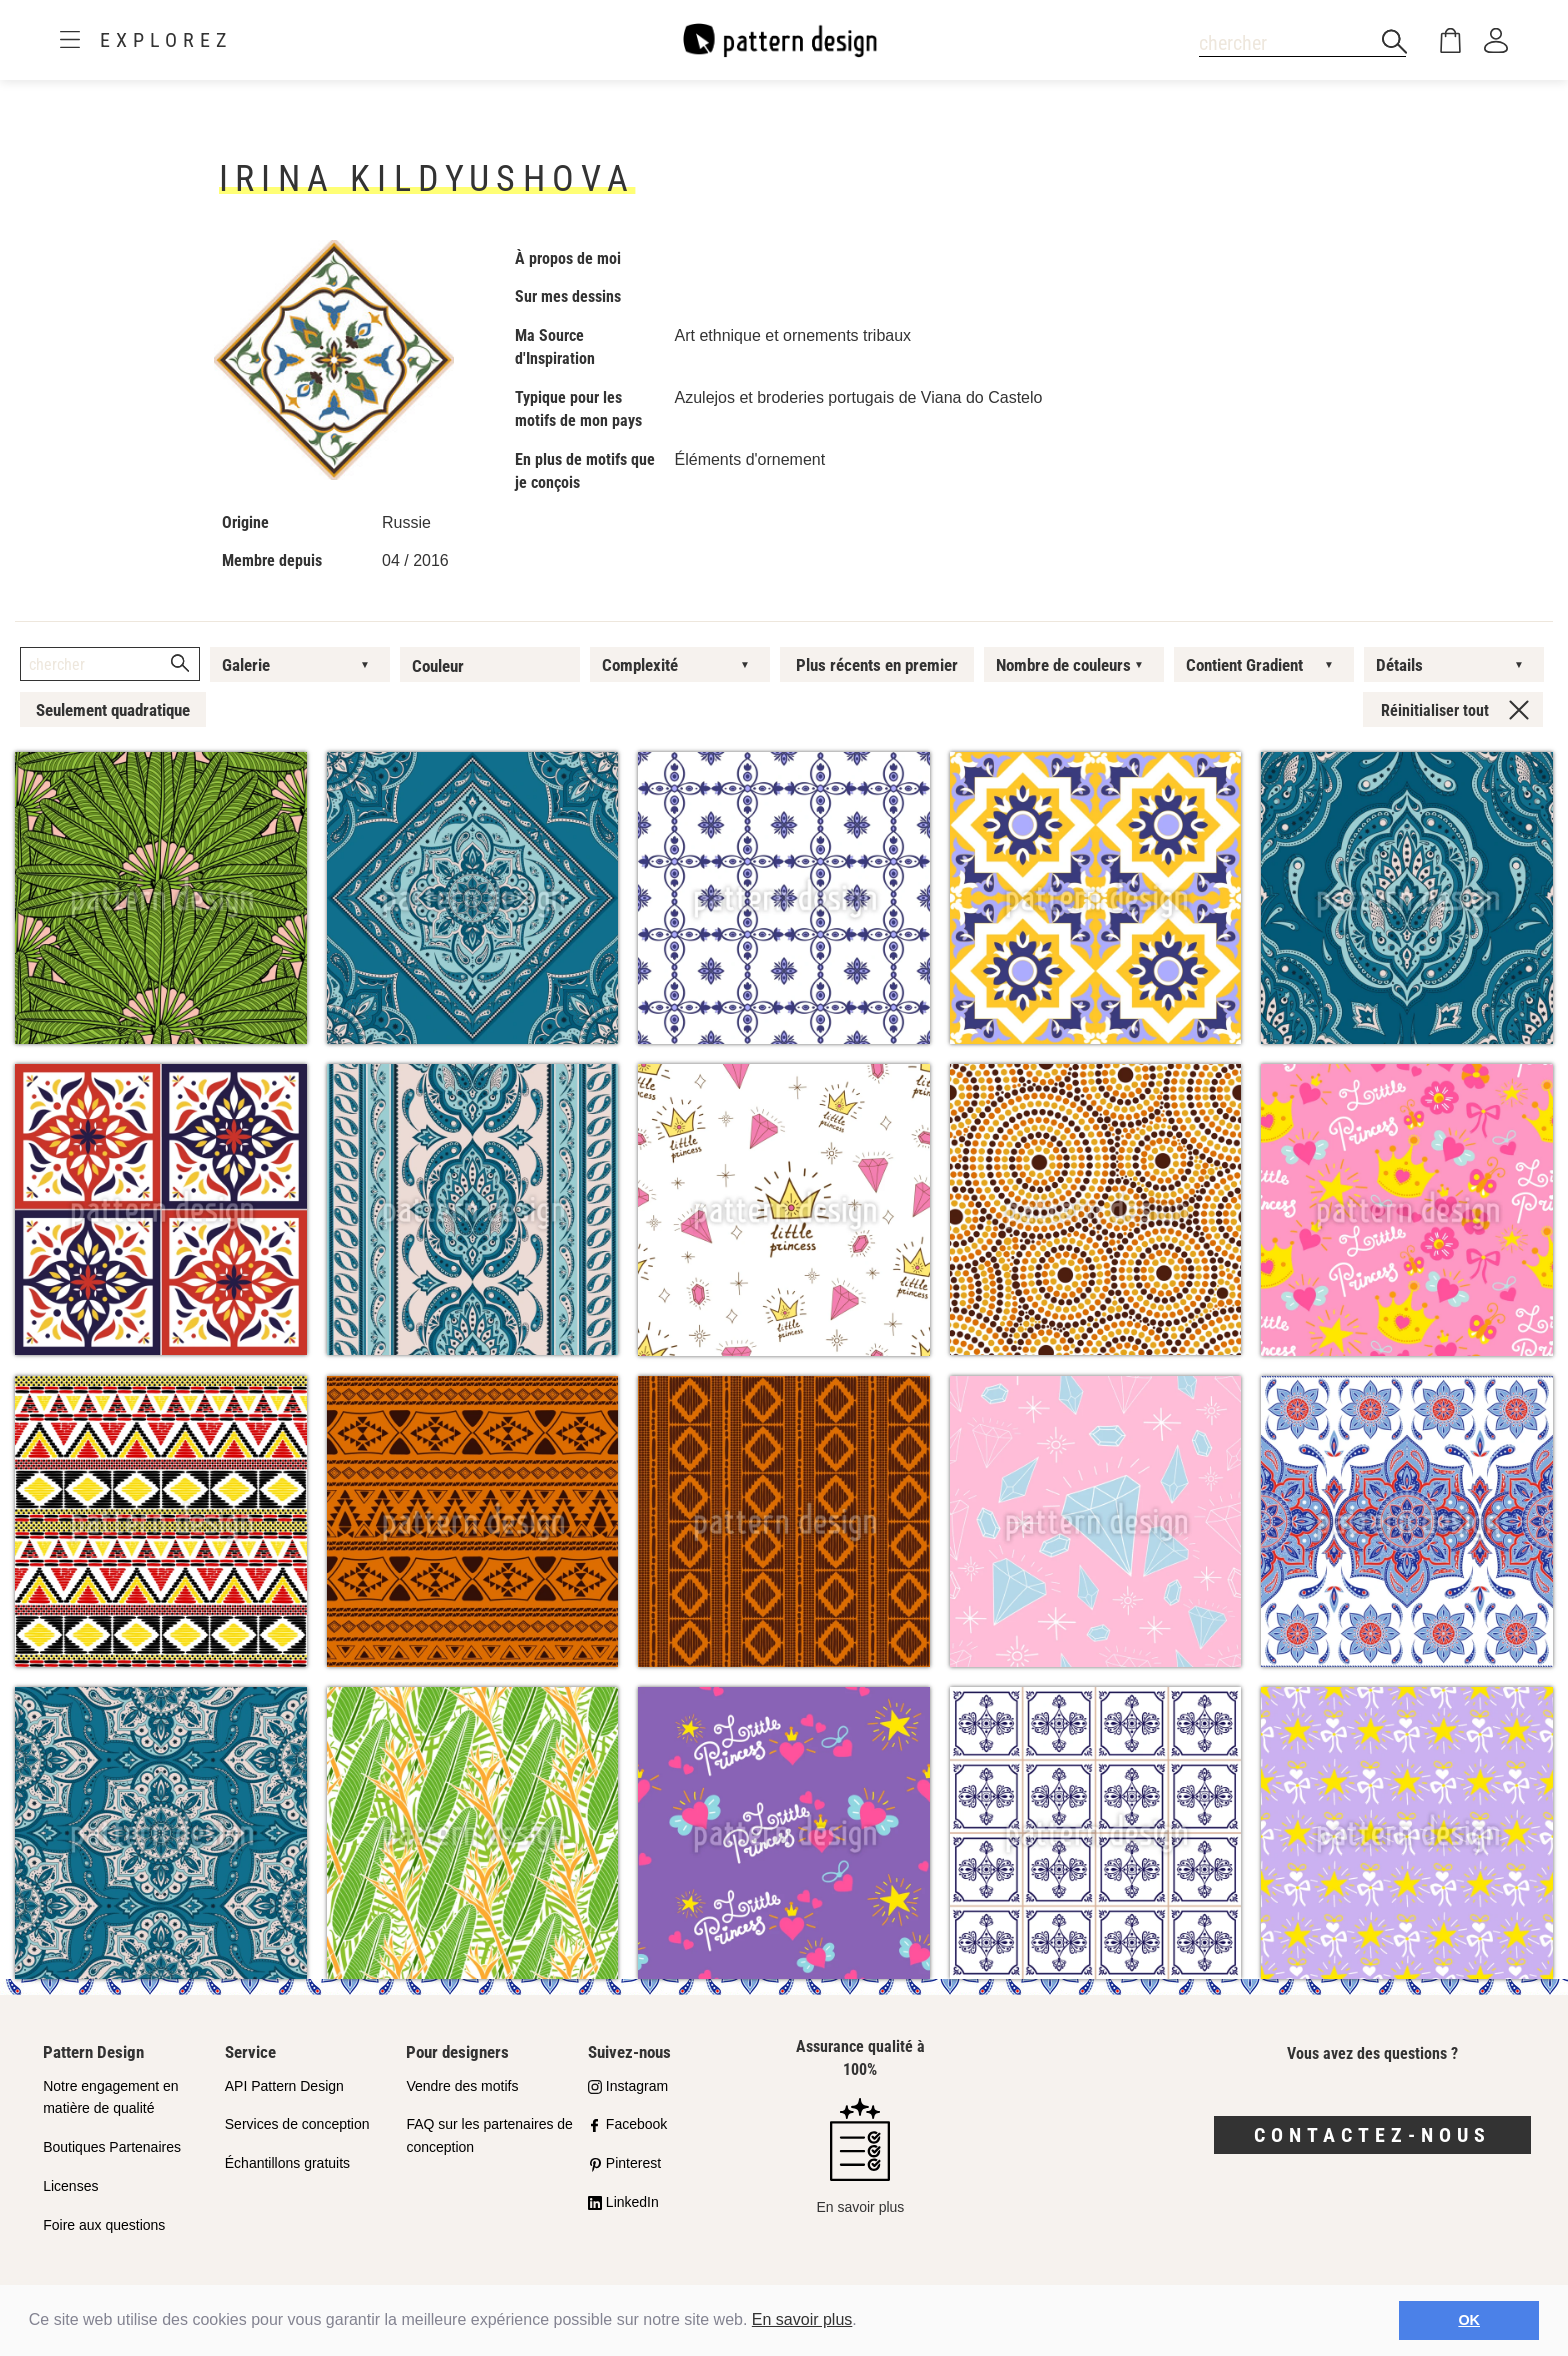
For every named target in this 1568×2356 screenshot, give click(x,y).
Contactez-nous (1372, 2135)
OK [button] (1469, 2320)
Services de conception (297, 2124)
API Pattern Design (284, 2086)
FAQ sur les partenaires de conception (489, 2135)
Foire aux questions (104, 2225)
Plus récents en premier (877, 665)
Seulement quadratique (113, 710)
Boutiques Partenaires (112, 2147)
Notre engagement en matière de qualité (110, 2097)
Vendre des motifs (462, 2086)
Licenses (70, 2186)
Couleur (438, 666)
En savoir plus (802, 2319)
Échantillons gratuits (287, 2163)
